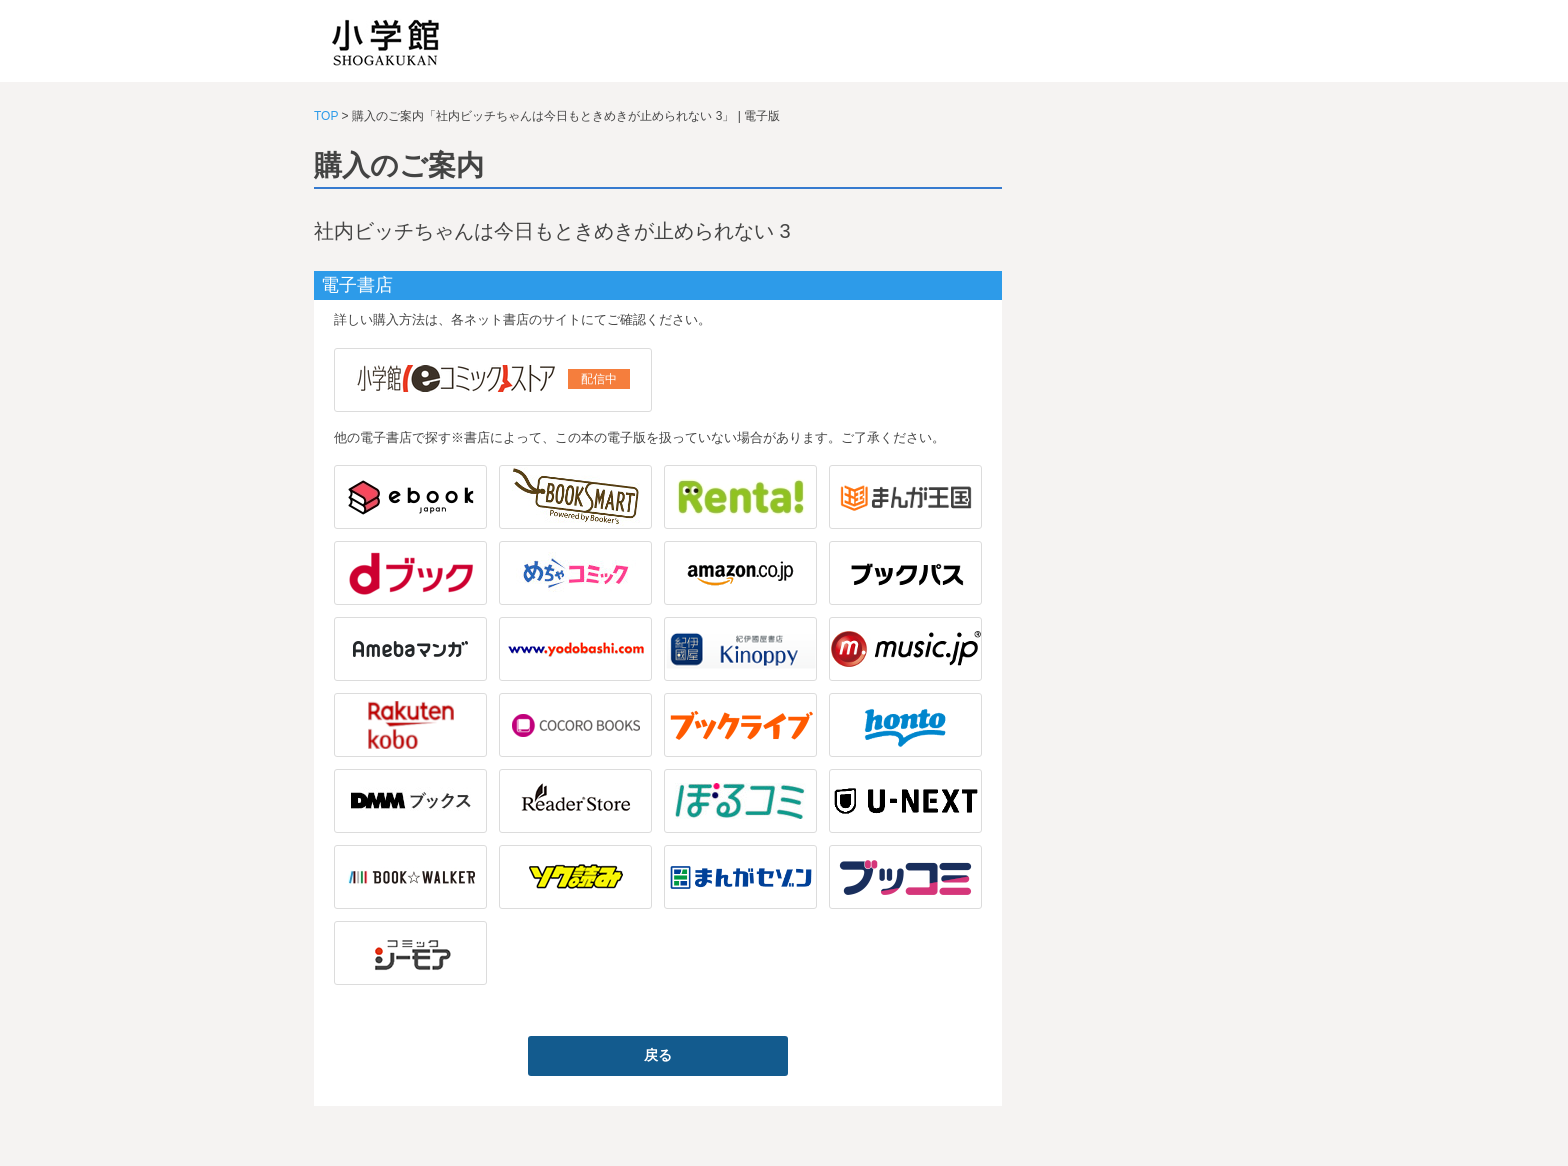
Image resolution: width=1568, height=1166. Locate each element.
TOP (326, 116)
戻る (658, 1055)
